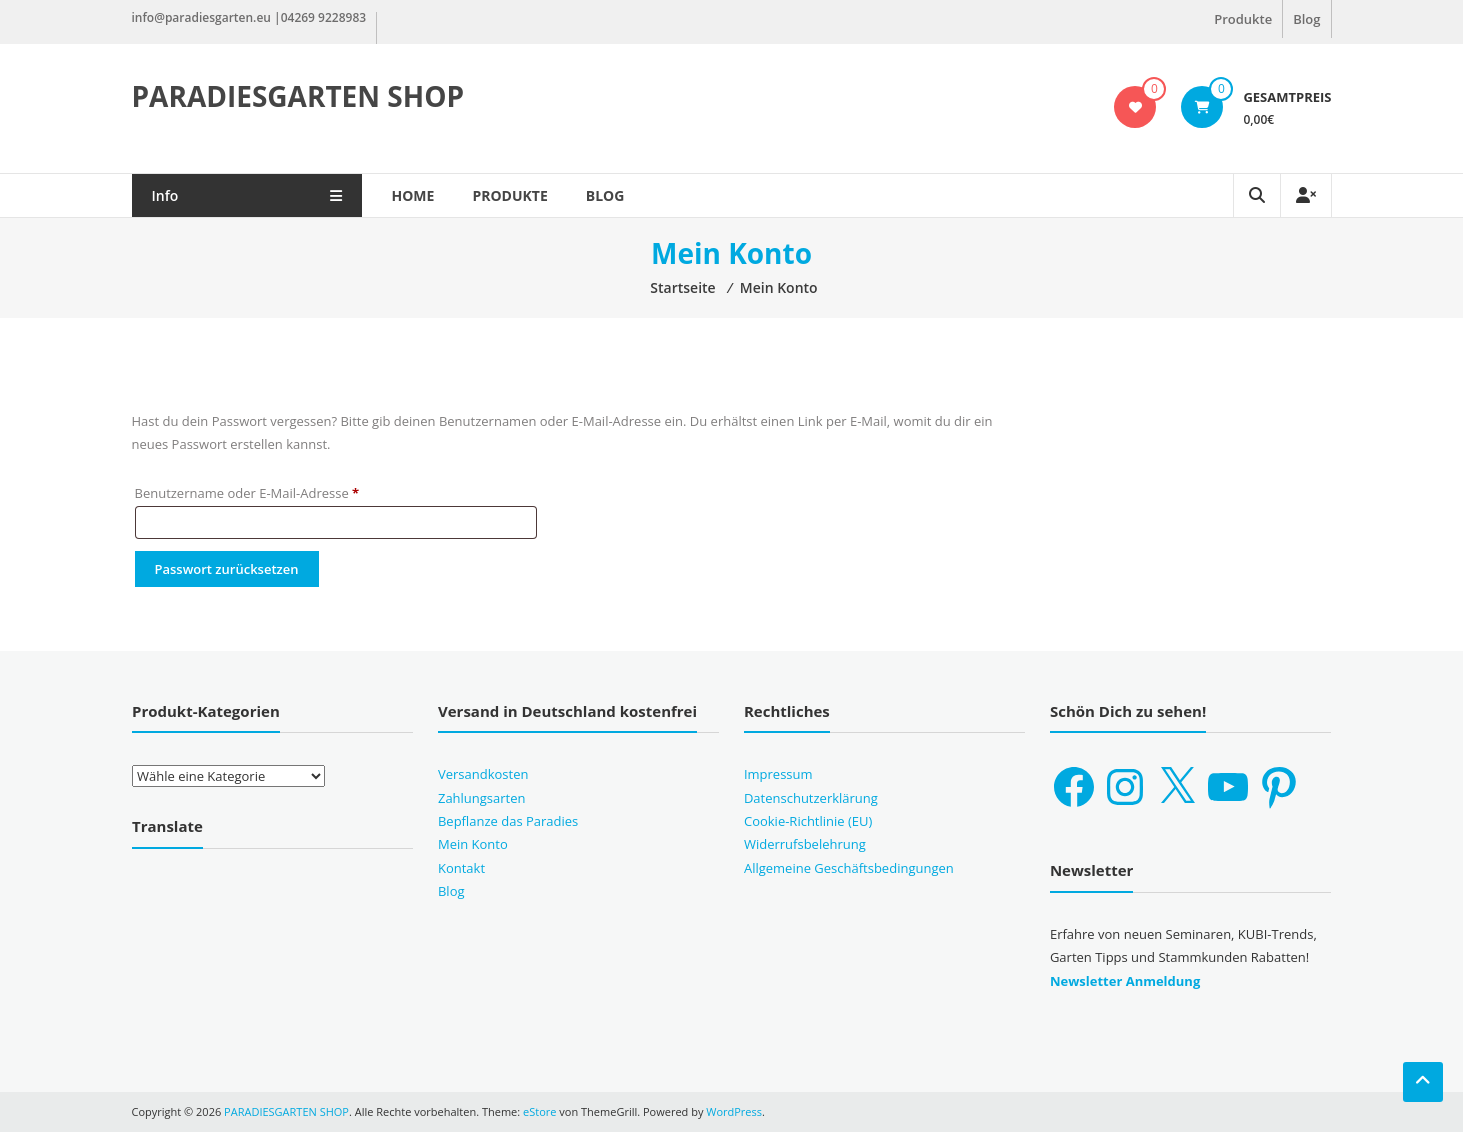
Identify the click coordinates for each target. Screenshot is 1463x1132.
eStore (539, 1111)
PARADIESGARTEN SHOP (298, 96)
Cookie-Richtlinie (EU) (808, 821)
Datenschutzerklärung (811, 798)
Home (413, 195)
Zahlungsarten (482, 798)
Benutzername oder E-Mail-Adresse (282, 491)
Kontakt (461, 868)
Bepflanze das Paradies (508, 821)
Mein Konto (473, 844)
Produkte (1243, 19)
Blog (1306, 19)
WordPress (734, 1111)
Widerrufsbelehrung (805, 844)
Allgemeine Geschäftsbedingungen (849, 868)
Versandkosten (483, 774)
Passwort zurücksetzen (227, 569)
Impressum (778, 774)
